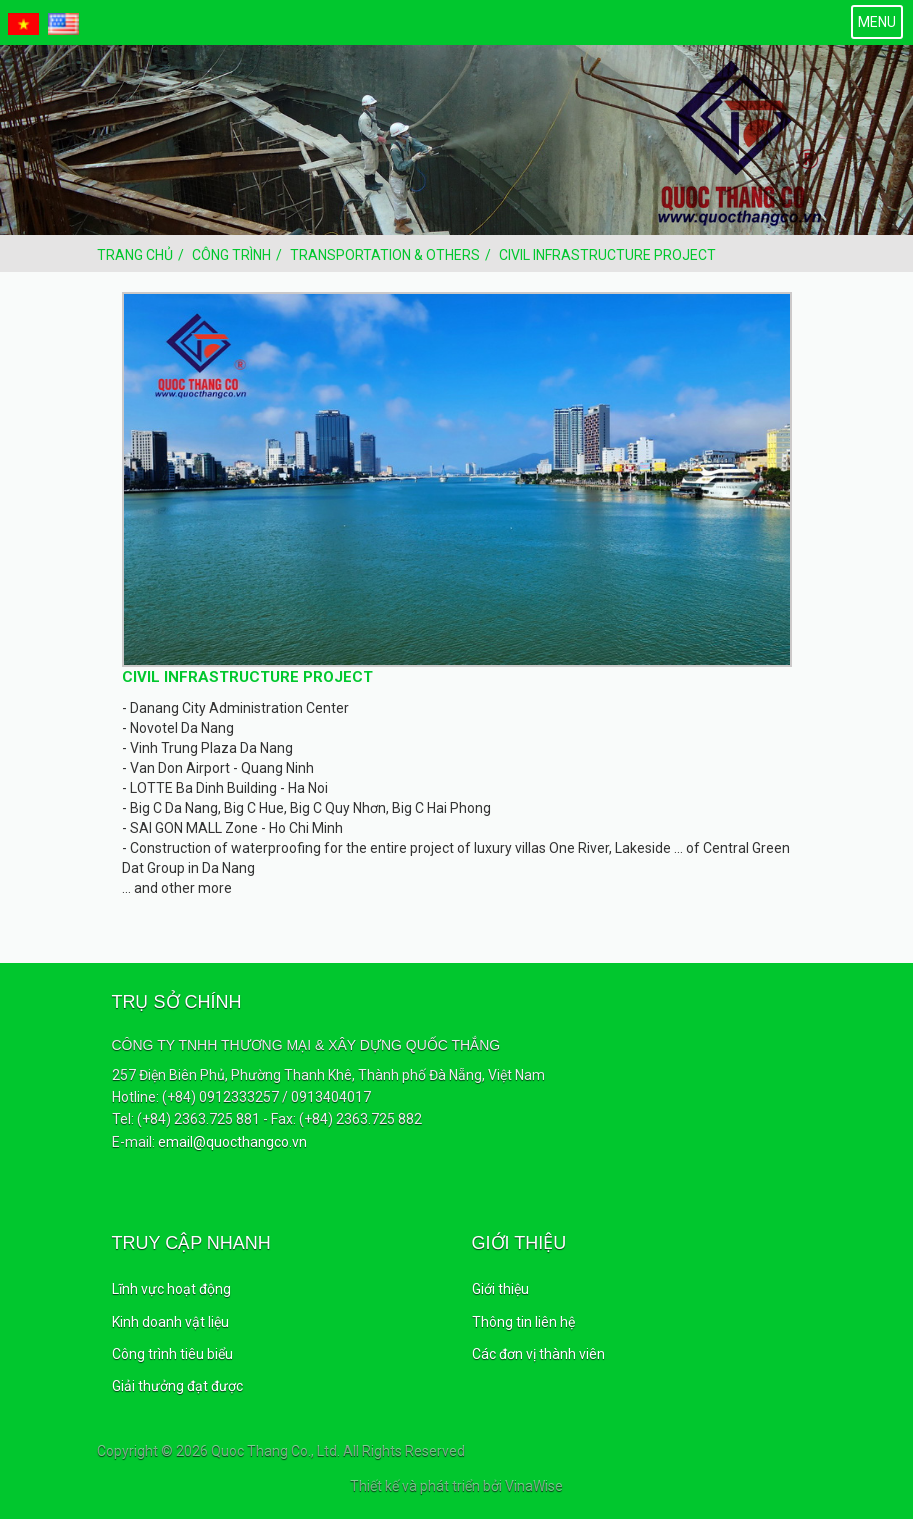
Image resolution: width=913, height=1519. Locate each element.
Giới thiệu (500, 1289)
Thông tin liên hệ (523, 1322)
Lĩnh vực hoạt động (171, 1289)
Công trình (231, 255)
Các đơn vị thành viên (538, 1354)
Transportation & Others (385, 255)
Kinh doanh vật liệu (170, 1322)
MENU (877, 22)
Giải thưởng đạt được (177, 1386)
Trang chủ (135, 255)
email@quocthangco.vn (232, 1142)
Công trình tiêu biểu (172, 1354)
